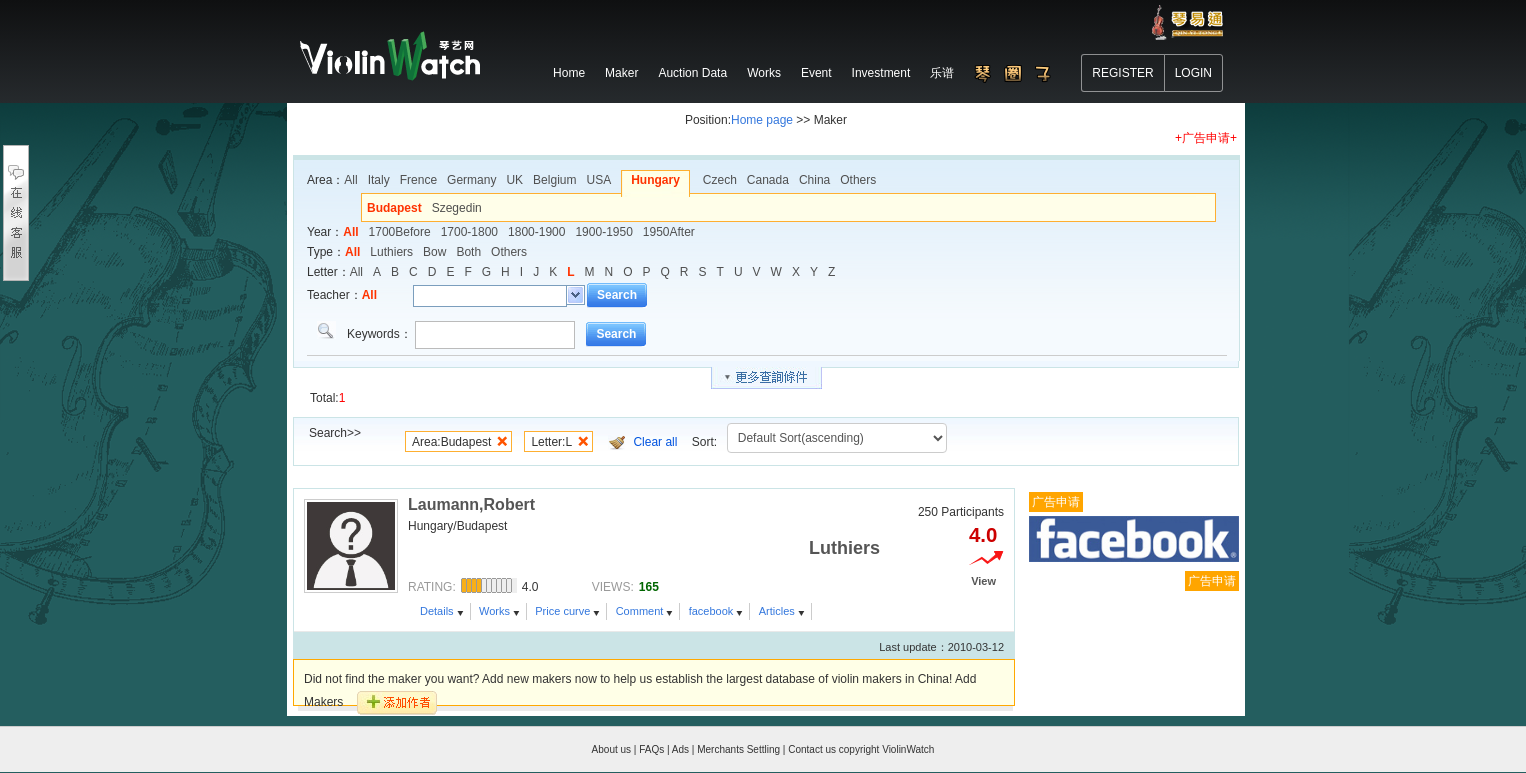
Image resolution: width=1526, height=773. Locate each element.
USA (598, 180)
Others (858, 180)
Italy (379, 180)
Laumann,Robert (471, 504)
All (350, 180)
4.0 (983, 535)
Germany (471, 180)
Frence (418, 180)
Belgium (554, 180)
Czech (720, 180)
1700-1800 (469, 232)
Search (617, 295)
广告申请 (1056, 502)
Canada (768, 180)
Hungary (655, 180)
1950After (669, 232)
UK (514, 180)
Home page (762, 120)
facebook (711, 611)
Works (494, 611)
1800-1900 (536, 232)
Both (468, 252)
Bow (434, 252)
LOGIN (1193, 73)
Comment (640, 611)
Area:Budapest (451, 442)
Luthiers (391, 252)
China (814, 180)
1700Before (400, 232)
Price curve (562, 611)
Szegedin (457, 208)
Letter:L (551, 442)
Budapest (394, 208)
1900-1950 (603, 232)
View (983, 581)
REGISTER (1122, 73)
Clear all (655, 442)
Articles (777, 611)
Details (437, 611)
